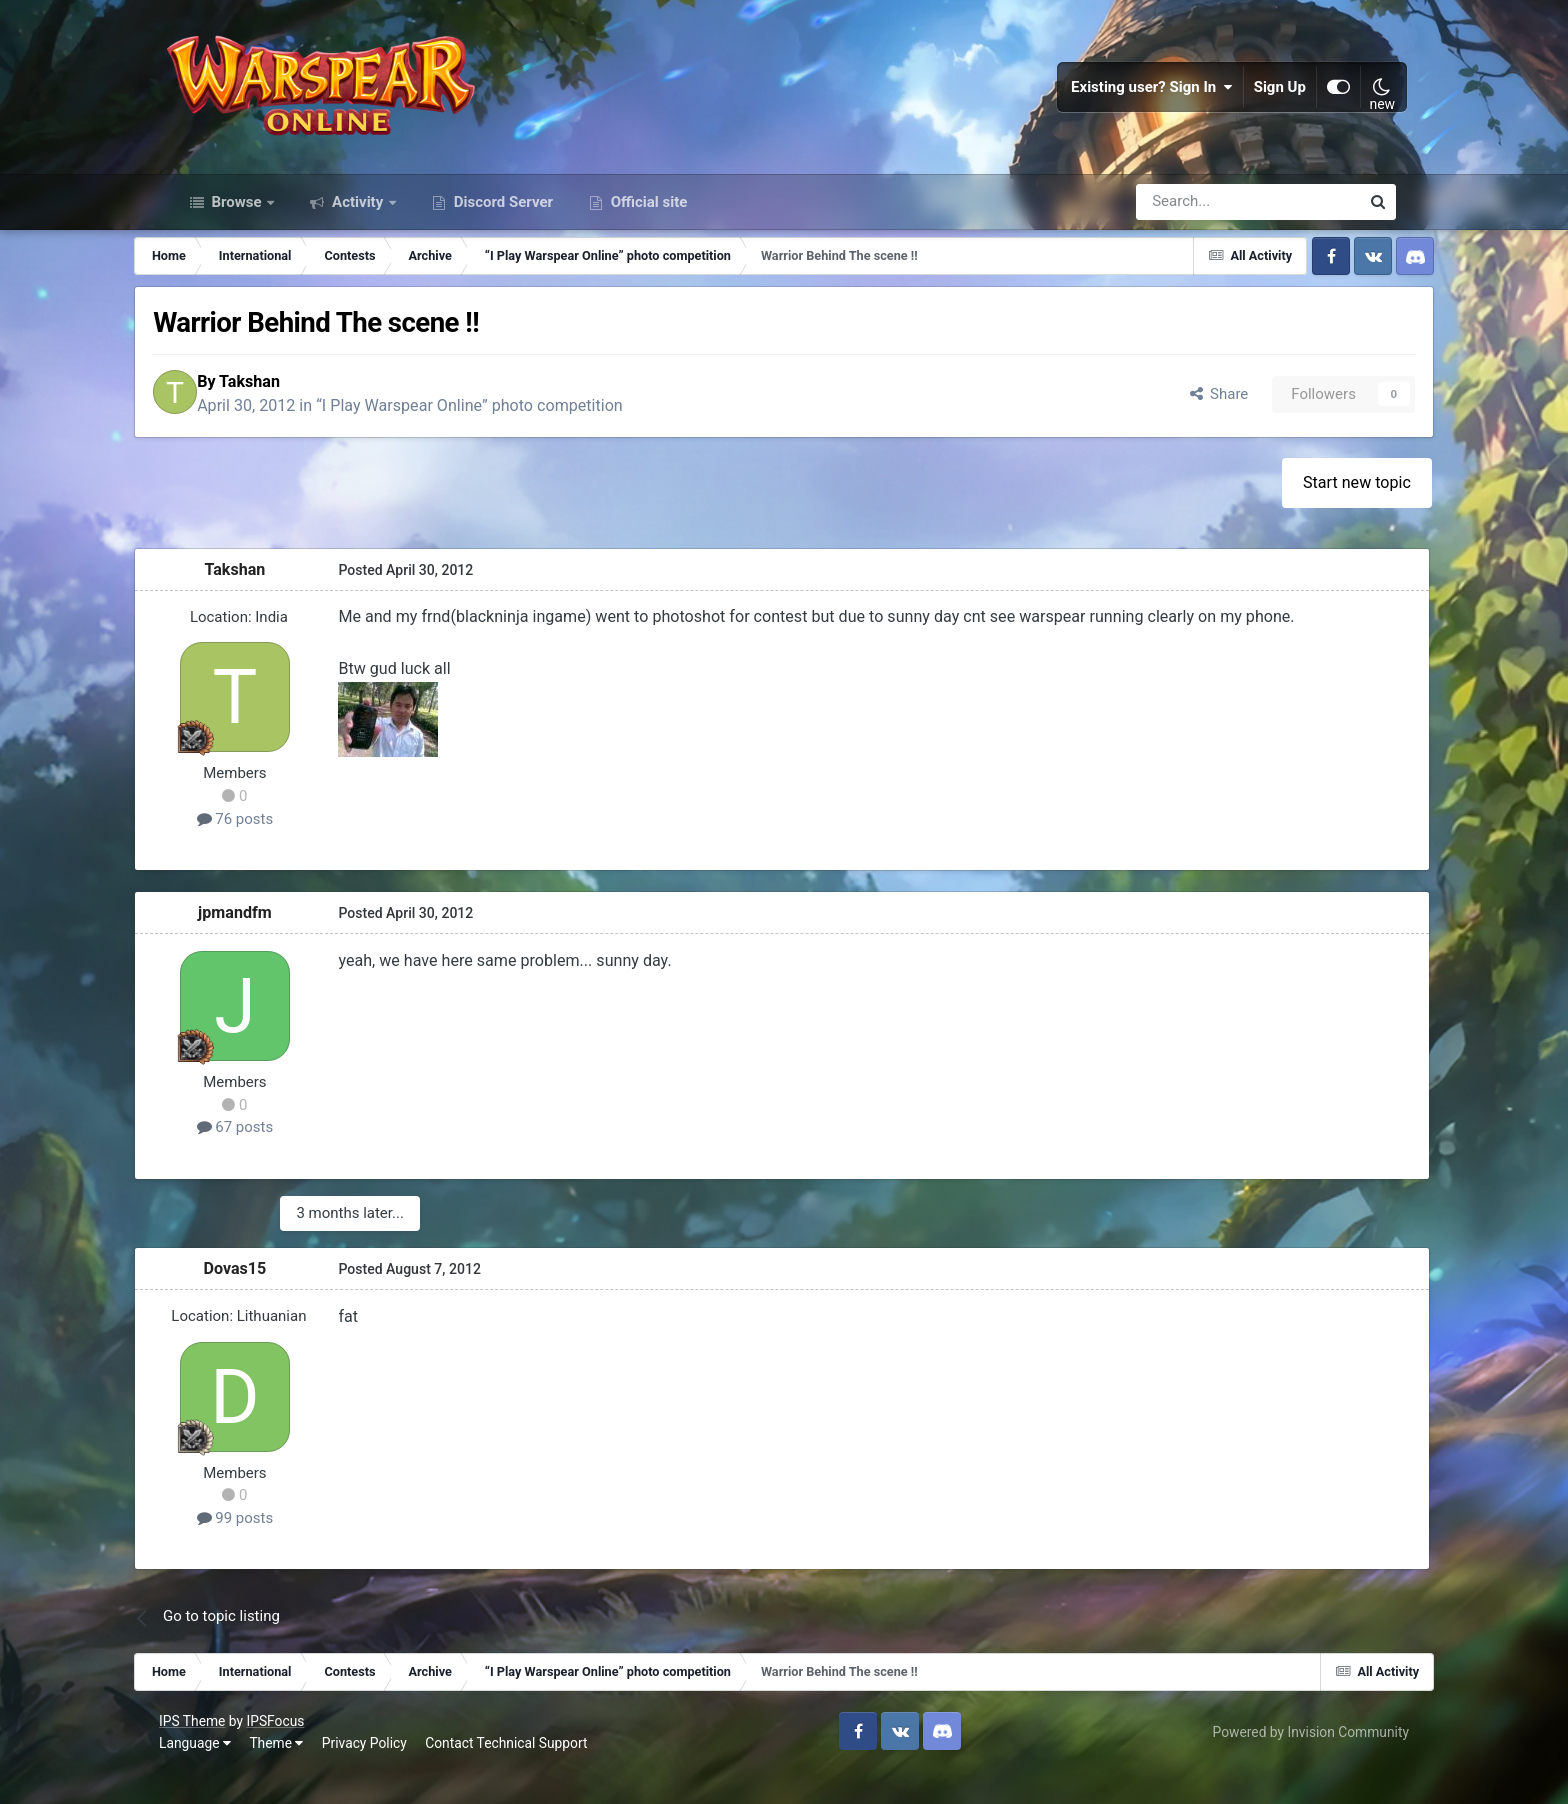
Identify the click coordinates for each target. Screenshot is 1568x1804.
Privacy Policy (377, 1773)
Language (208, 1773)
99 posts (272, 1548)
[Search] (1194, 228)
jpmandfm (273, 943)
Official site (647, 228)
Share (1179, 423)
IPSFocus (288, 1751)
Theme (289, 1773)
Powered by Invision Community (1298, 1762)
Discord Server (501, 228)
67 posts (272, 1158)
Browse (237, 228)
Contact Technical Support (519, 1773)
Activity (357, 228)
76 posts (272, 850)
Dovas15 (272, 1298)
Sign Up (1269, 100)
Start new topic (1321, 513)
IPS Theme (205, 1751)
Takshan (300, 410)
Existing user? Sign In (1141, 100)
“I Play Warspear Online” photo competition (520, 435)
